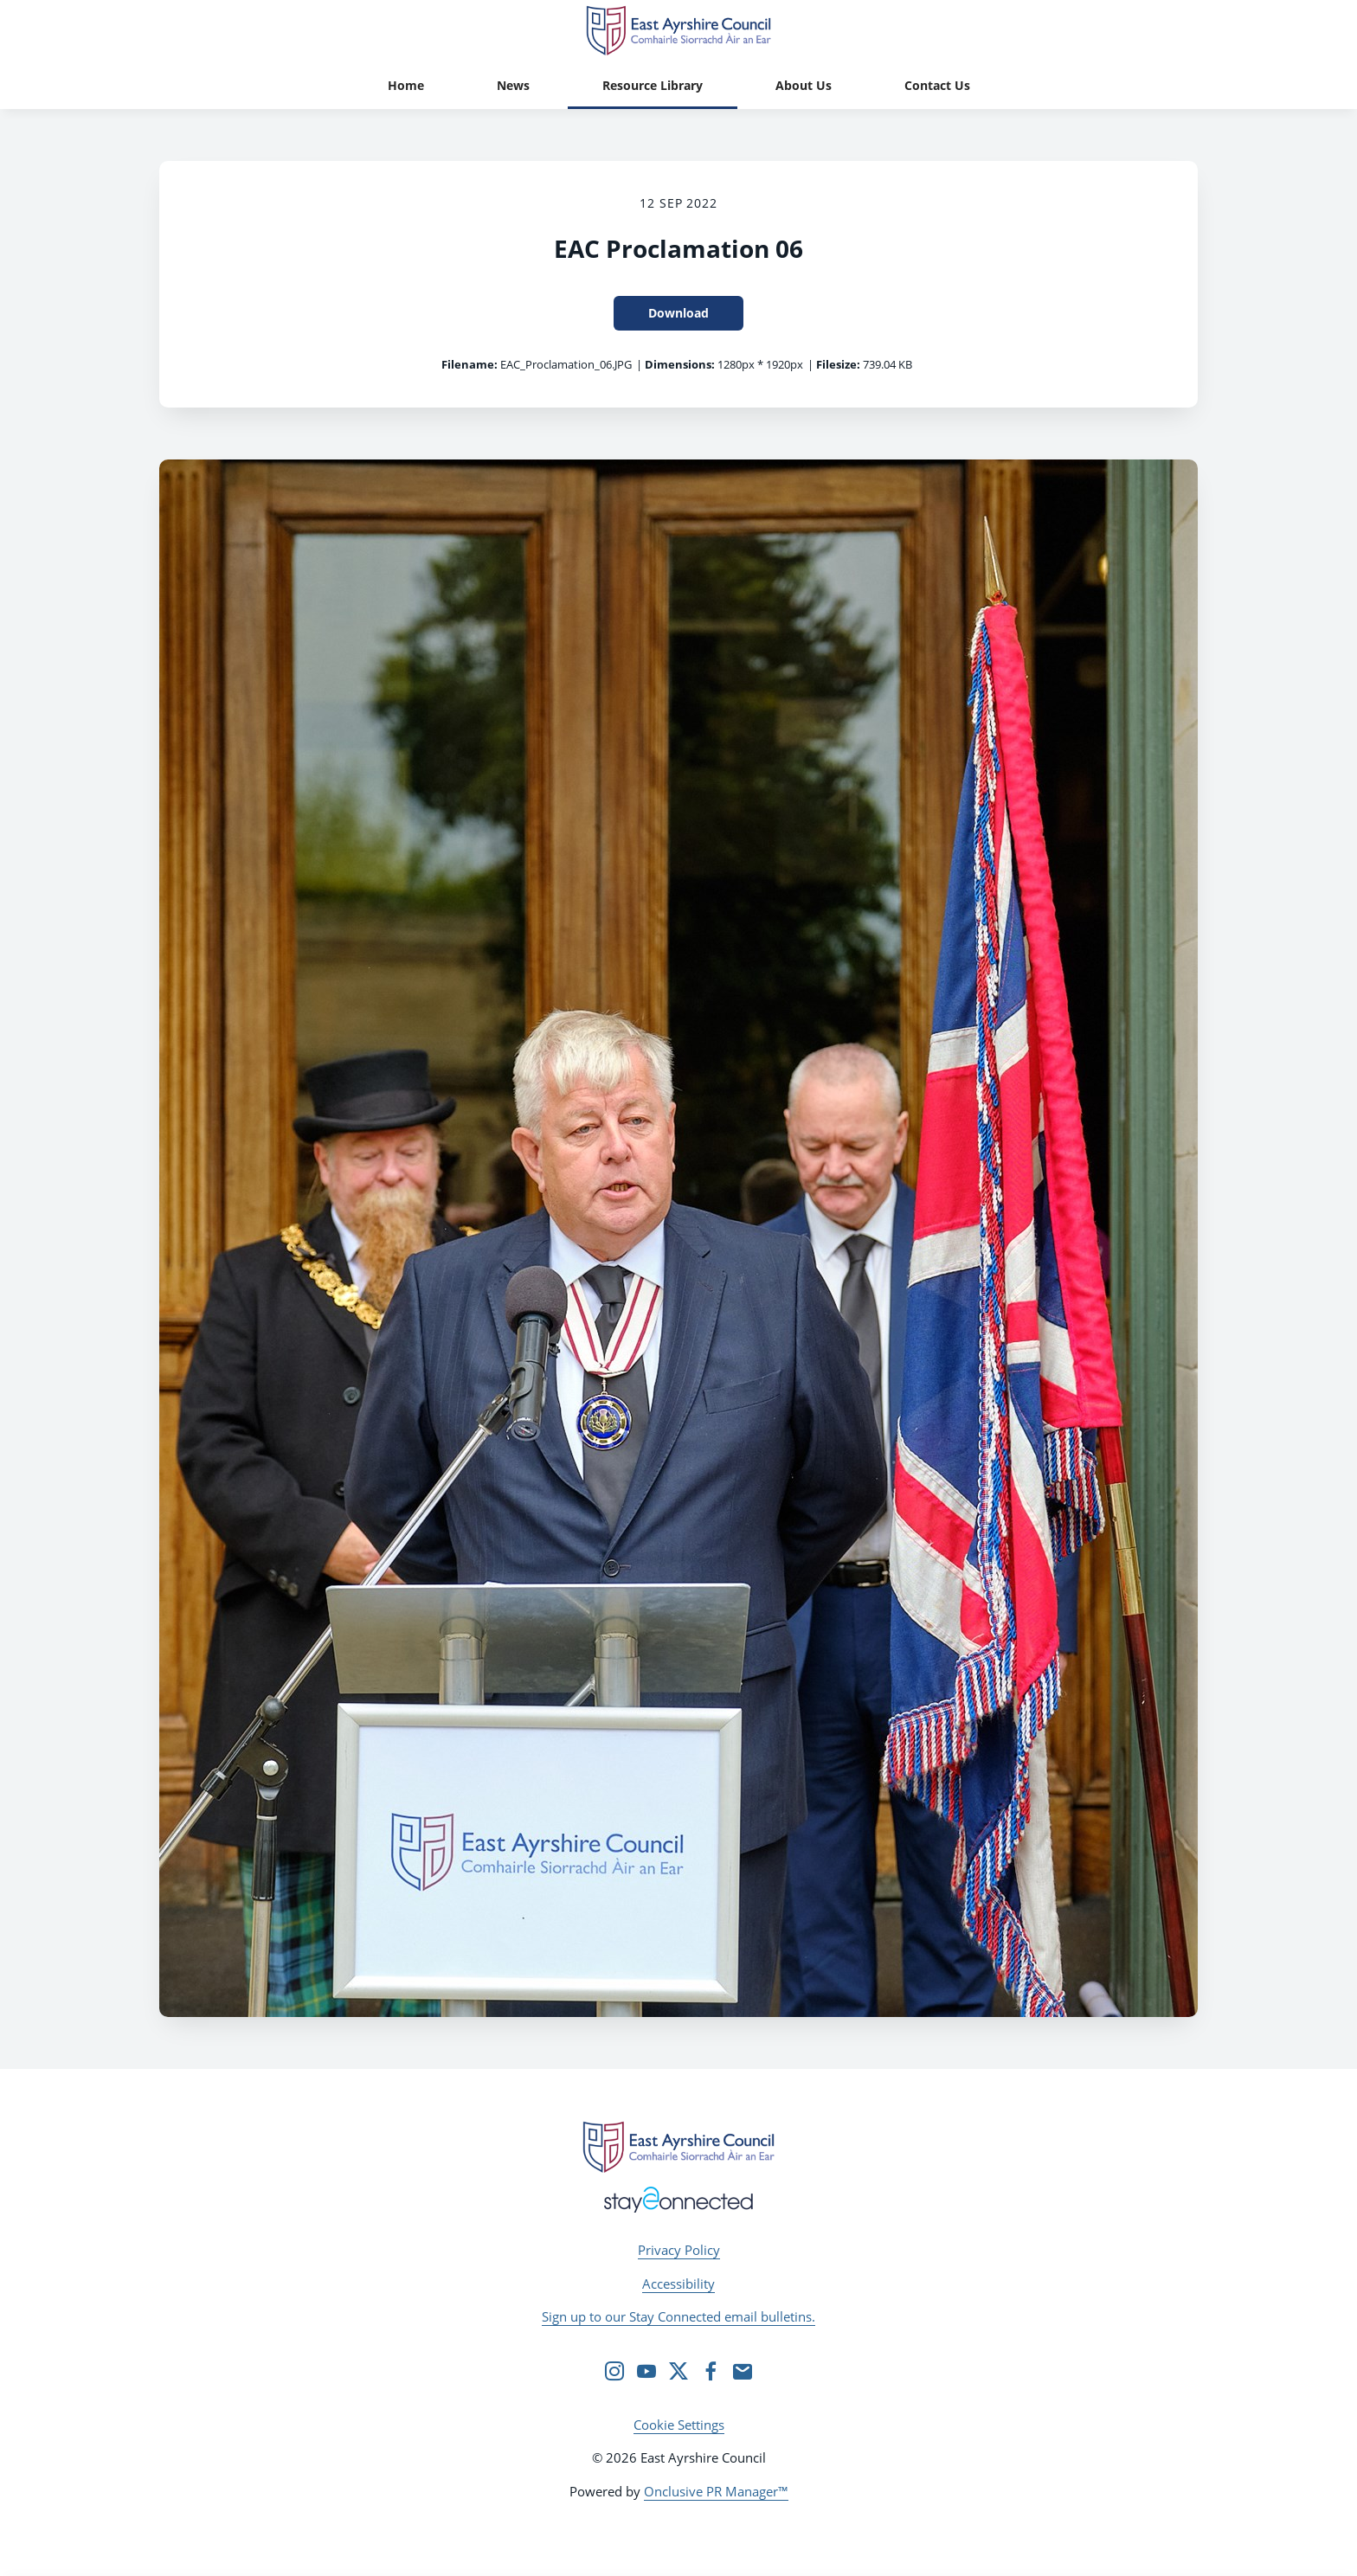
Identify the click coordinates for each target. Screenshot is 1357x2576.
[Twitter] (678, 2370)
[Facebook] (710, 2370)
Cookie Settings (678, 2424)
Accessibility (678, 2283)
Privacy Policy (679, 2249)
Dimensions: (680, 364)
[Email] (742, 2370)
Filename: (469, 364)
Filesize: (838, 364)
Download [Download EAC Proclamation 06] (678, 313)
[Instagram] (614, 2370)
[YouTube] (646, 2370)
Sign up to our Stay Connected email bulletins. (678, 2316)
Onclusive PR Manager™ (716, 2491)
